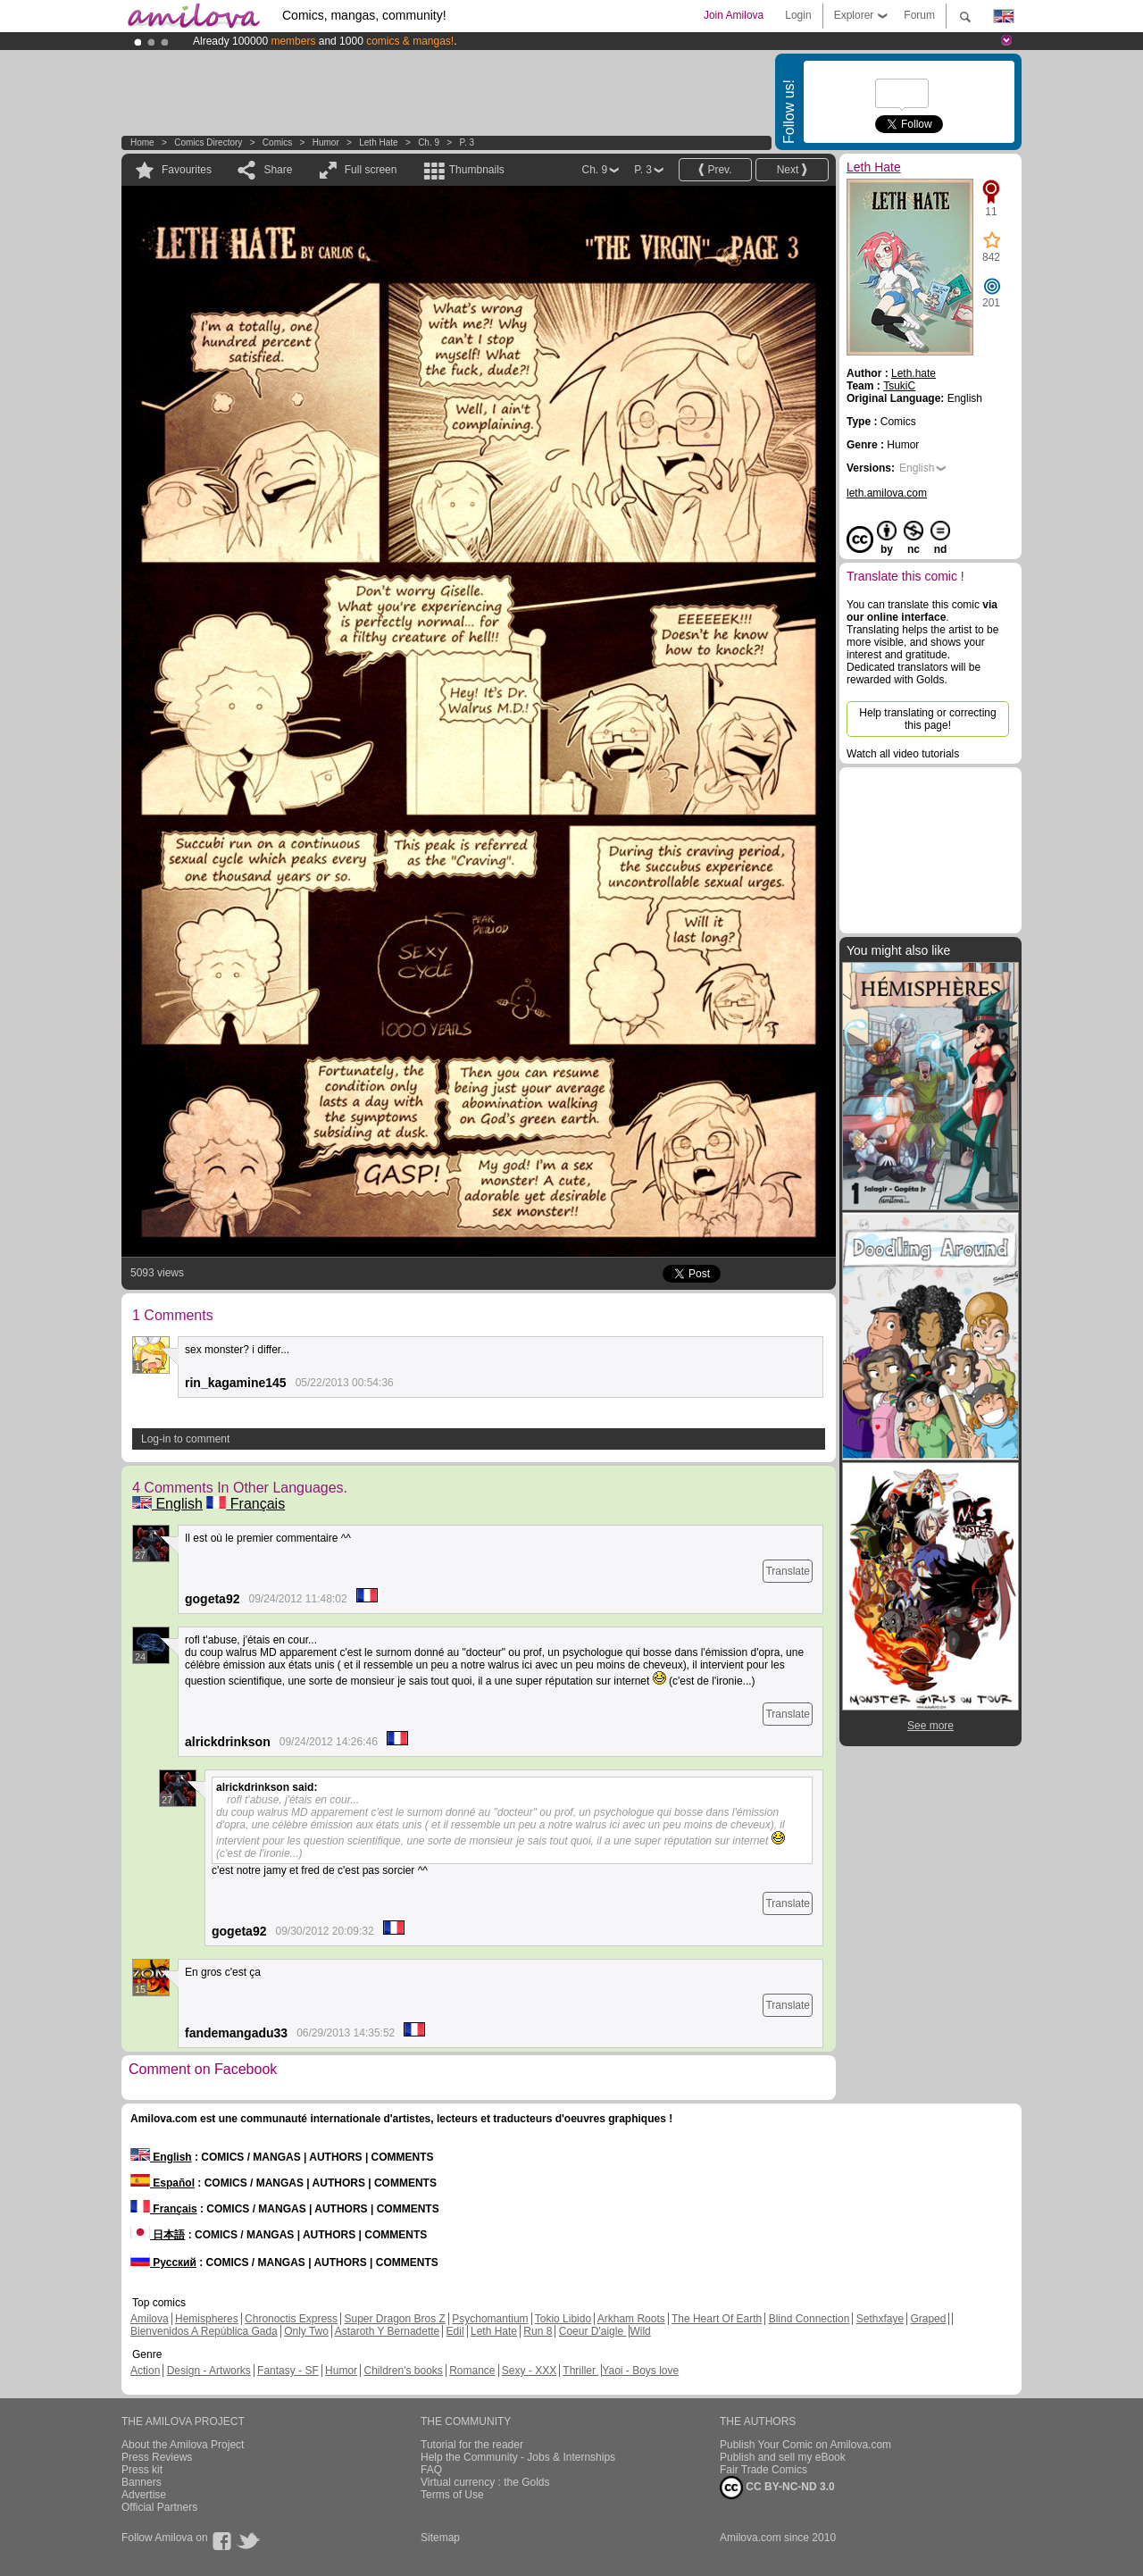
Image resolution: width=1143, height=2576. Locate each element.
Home (142, 142)
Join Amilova (733, 15)
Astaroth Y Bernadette (387, 2331)
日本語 (157, 2235)
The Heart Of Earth (717, 2319)
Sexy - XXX (529, 2370)
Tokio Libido (563, 2319)
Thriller (580, 2370)
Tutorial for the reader (472, 2444)
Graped (928, 2319)
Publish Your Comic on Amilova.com (805, 2444)
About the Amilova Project (182, 2444)
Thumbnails (477, 169)
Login (798, 15)
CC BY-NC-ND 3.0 (777, 2487)
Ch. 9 (428, 142)
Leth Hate (378, 142)
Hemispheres (206, 2319)
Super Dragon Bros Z (394, 2319)
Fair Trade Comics (763, 2469)
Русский (163, 2262)
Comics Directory (208, 142)
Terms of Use (452, 2494)
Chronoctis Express (291, 2319)
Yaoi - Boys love (640, 2370)
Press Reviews (156, 2457)
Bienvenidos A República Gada (204, 2331)
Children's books (402, 2370)
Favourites (187, 169)
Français (245, 1503)
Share (277, 169)
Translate (787, 1571)
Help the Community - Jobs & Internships (518, 2457)
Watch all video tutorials (903, 754)
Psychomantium (490, 2319)
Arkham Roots (631, 2319)
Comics (277, 142)
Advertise (143, 2494)
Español (162, 2183)
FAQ (431, 2469)
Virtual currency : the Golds (485, 2482)
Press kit (142, 2469)
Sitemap (440, 2537)
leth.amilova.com (887, 493)
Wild (640, 2331)
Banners (141, 2482)
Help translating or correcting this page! (927, 719)
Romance (472, 2370)
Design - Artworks (209, 2370)
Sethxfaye (880, 2319)
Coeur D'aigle (593, 2331)
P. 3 (467, 142)
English (167, 1503)
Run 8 (537, 2331)
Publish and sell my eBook (783, 2457)
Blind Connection (809, 2319)
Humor (326, 142)
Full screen (371, 169)
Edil (455, 2331)
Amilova (149, 2319)
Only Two (306, 2331)
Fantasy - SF (288, 2370)
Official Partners (159, 2507)
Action (145, 2370)
